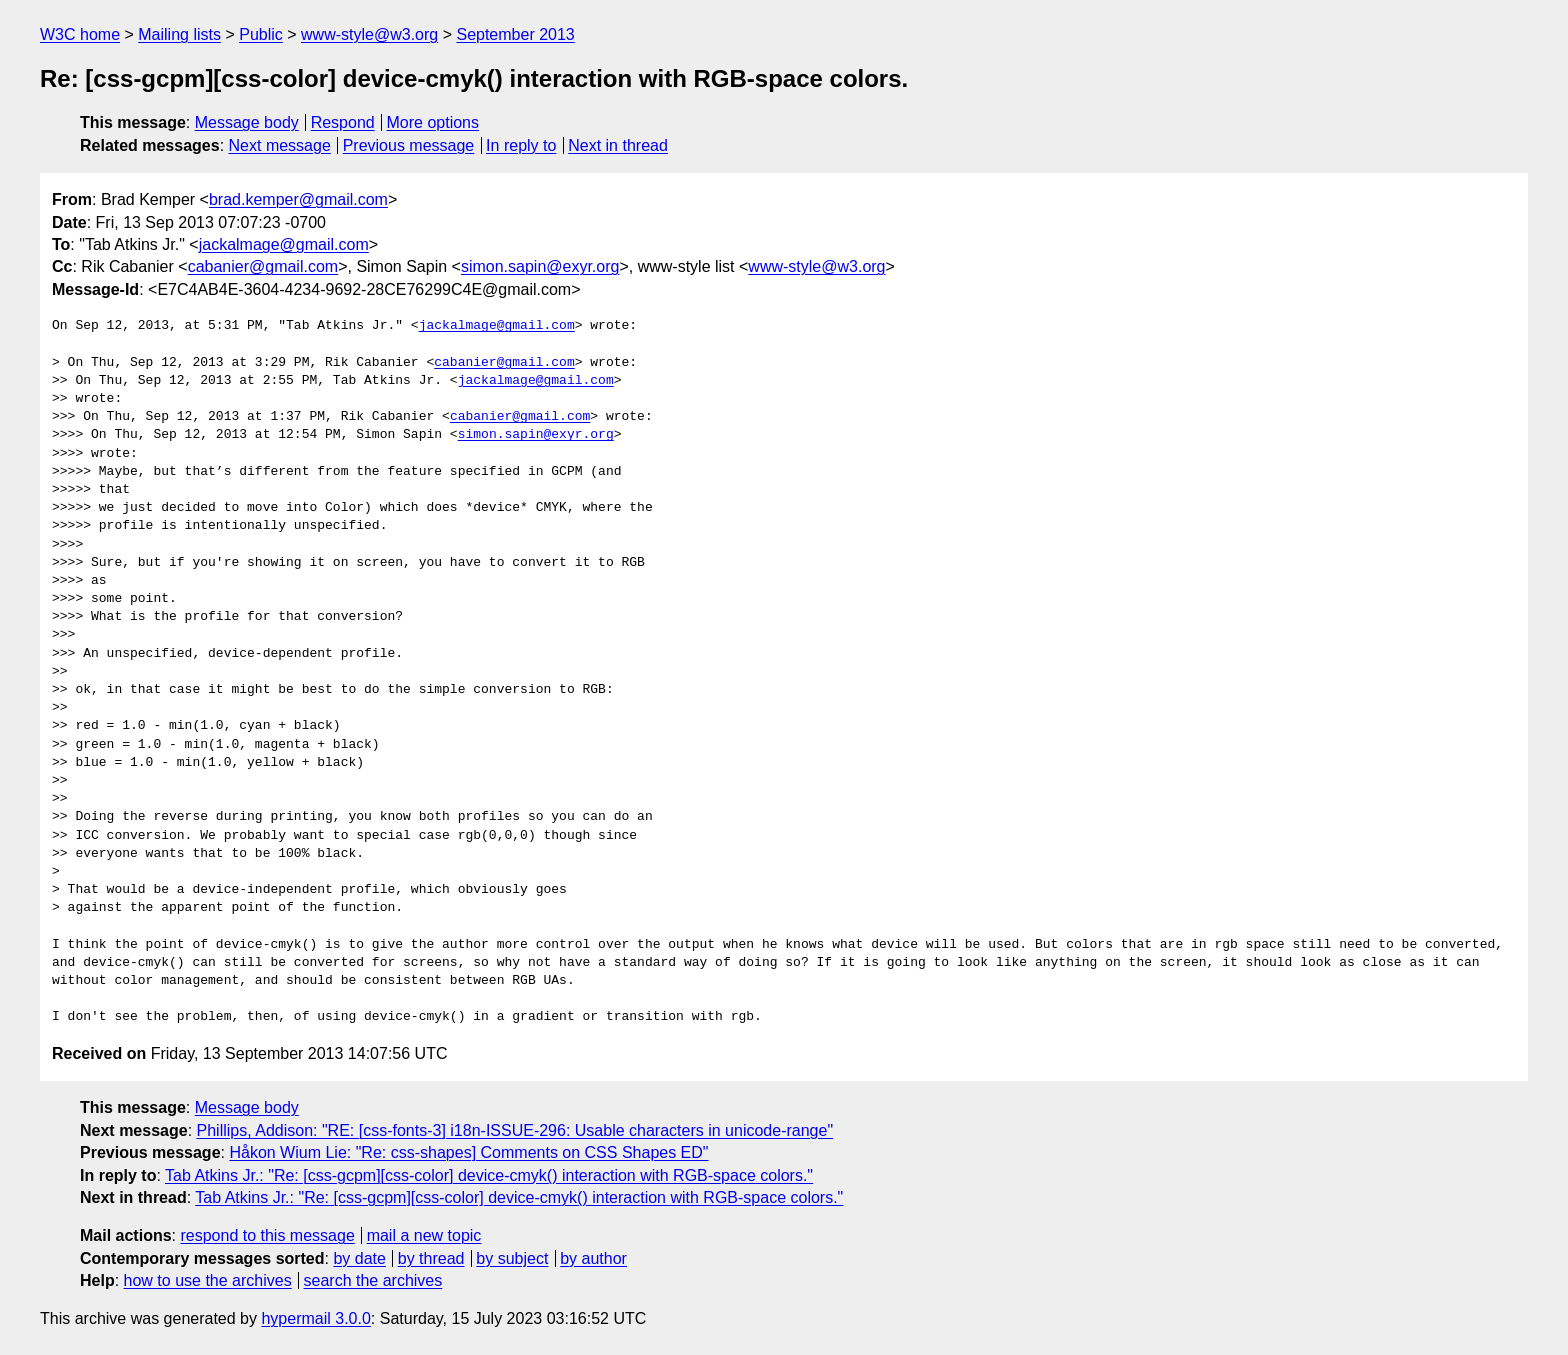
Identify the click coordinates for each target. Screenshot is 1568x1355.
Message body (247, 122)
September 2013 (515, 34)
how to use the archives (208, 1280)
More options (433, 122)
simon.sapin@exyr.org (540, 266)
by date (359, 1258)
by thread (431, 1258)
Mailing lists (179, 34)
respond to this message (267, 1235)
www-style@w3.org (369, 34)
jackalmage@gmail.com (284, 244)
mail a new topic (424, 1235)
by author (593, 1258)
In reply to (521, 145)
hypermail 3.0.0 (315, 1318)
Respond (343, 122)
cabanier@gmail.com (263, 266)
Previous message (409, 145)
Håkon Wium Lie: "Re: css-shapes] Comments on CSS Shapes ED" (468, 1152)
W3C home (80, 34)
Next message (280, 145)
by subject (512, 1258)
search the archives (373, 1280)
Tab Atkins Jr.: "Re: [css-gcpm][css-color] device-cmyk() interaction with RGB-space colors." (489, 1175)
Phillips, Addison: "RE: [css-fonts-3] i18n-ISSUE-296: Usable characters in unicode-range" (515, 1130)
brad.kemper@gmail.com (298, 199)
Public (261, 34)
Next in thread (618, 145)
